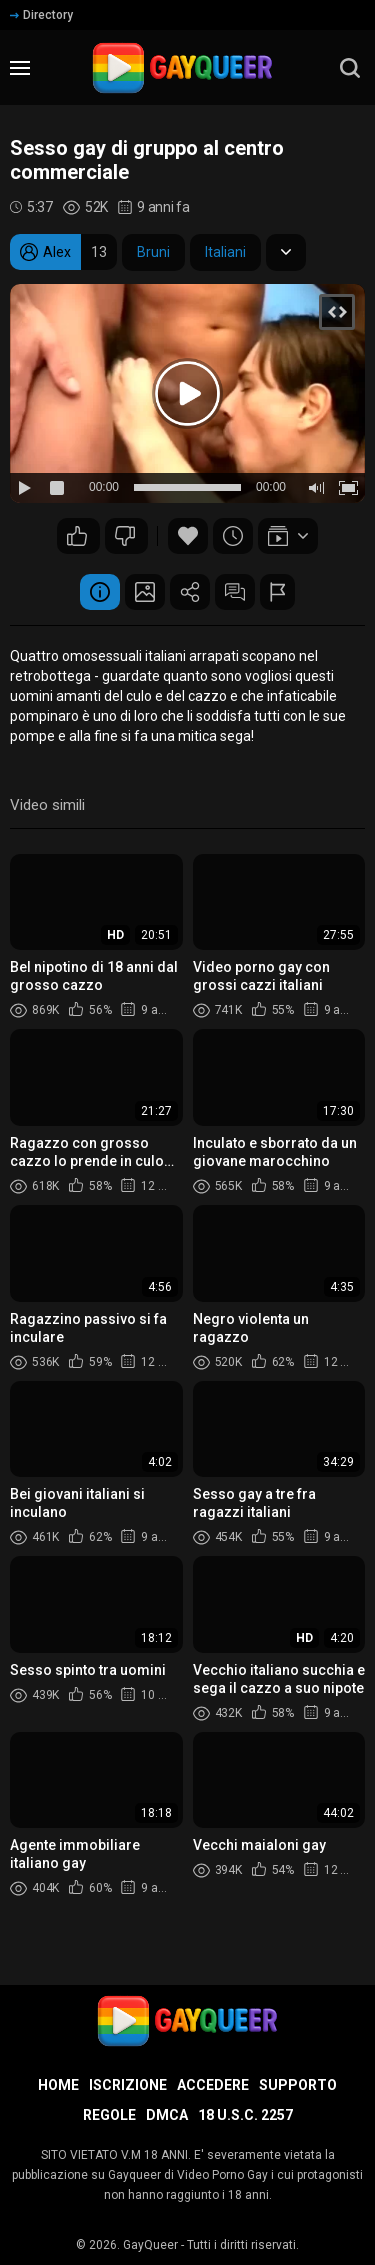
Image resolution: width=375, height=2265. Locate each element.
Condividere (190, 592)
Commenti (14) (235, 592)
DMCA (167, 2115)
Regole (109, 2115)
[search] (350, 68)
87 (125, 536)
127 (77, 536)
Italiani (225, 252)
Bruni (153, 252)
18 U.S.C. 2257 (245, 2115)
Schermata (145, 592)
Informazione (100, 592)
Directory (41, 15)
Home (58, 2085)
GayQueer (150, 2245)
